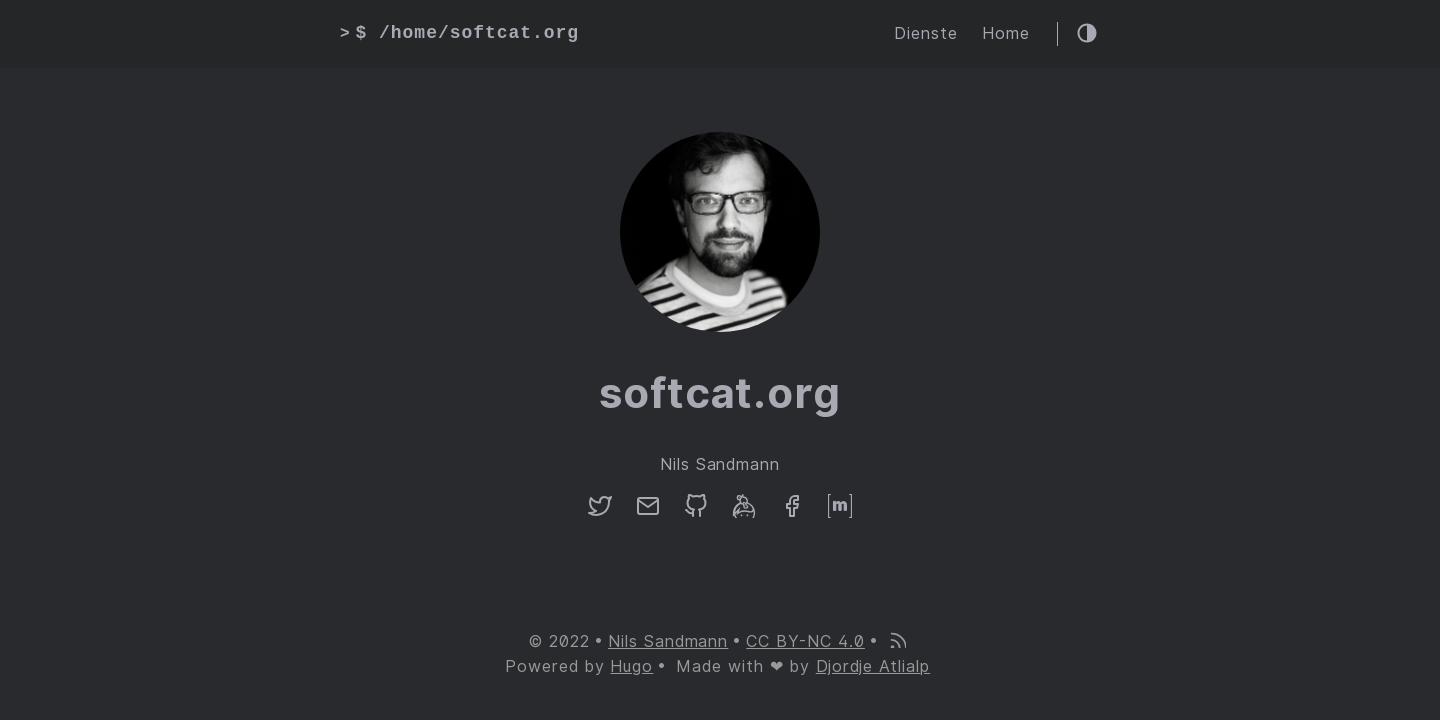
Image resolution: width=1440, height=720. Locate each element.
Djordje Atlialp (873, 666)
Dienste (926, 33)
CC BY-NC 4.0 (805, 641)
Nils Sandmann (668, 641)
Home (1006, 33)
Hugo (631, 666)
